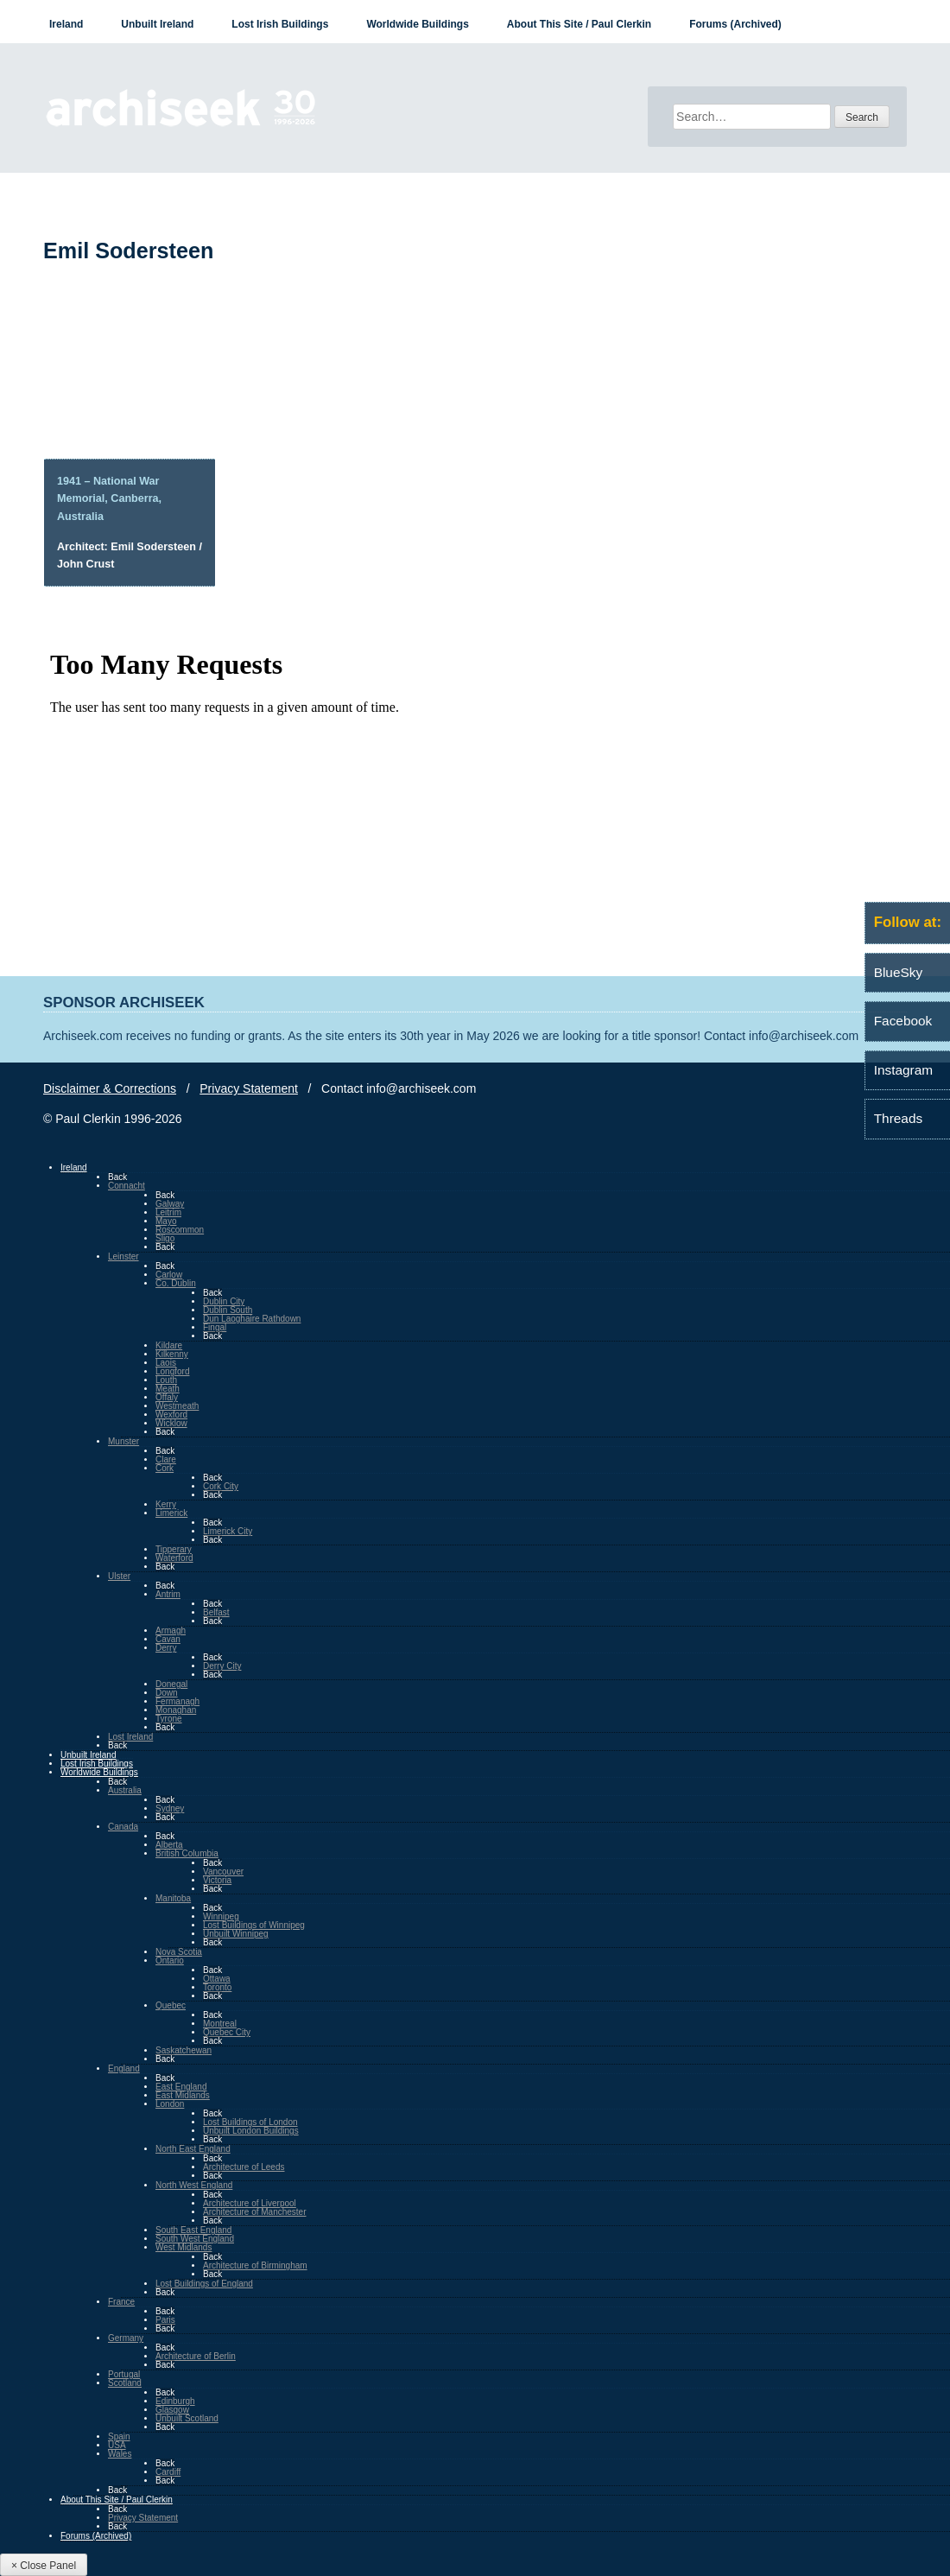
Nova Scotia (178, 1952)
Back (117, 1177)
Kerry (165, 1504)
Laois (165, 1362)
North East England (193, 2149)
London (169, 2104)
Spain (119, 2436)
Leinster (123, 1256)
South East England (193, 2230)
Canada (123, 1826)
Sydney (169, 1808)
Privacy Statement (249, 1088)
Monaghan (175, 1710)
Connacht (126, 1185)
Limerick (171, 1513)
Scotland (125, 2383)
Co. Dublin (175, 1283)
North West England (193, 2185)
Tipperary (173, 1549)
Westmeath (177, 1406)
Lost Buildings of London (250, 2122)
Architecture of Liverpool (249, 2203)
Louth (166, 1380)
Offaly (166, 1397)
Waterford (174, 1558)
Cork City (220, 1486)
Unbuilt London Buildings (251, 2130)
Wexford (171, 1414)
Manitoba (173, 1898)
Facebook (903, 1020)
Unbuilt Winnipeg (236, 1933)
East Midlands (182, 2095)
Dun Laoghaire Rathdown (252, 1318)
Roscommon (179, 1229)
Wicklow (171, 1423)
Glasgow (172, 2409)
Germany (125, 2338)
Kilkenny (171, 1354)
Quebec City (226, 2032)
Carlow (168, 1274)
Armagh (170, 1630)
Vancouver (223, 1871)
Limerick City (227, 1531)
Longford (172, 1371)
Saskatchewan (183, 2050)
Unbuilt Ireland (157, 24)
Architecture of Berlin (195, 2356)
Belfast (216, 1612)
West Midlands (183, 2247)
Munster (123, 1441)
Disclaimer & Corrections (109, 1088)
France (121, 2301)
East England (181, 2086)
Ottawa (217, 1978)
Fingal (214, 1327)
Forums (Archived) (735, 24)
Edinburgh (175, 2401)
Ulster (119, 1576)
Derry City (222, 1666)
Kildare (168, 1345)
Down (166, 1692)
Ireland (66, 24)
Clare (165, 1459)
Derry (165, 1648)
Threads (898, 1118)
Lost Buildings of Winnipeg (254, 1925)
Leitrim (168, 1212)
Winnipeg (221, 1916)
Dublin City (223, 1301)
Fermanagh (177, 1701)
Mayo (165, 1221)
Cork (164, 1468)
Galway (169, 1204)
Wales (119, 2454)
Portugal (124, 2374)
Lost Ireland (130, 1737)
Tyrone (168, 1718)
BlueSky (898, 972)
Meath (167, 1388)
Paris (165, 2320)
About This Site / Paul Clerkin (579, 24)
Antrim (167, 1594)
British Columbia (186, 1853)
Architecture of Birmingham (255, 2265)
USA (117, 2445)
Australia (125, 1790)
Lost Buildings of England (204, 2283)
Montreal (220, 2023)
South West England (194, 2238)
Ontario (169, 1960)
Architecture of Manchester (255, 2212)
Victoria (217, 1880)
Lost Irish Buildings (279, 24)
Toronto (217, 1987)
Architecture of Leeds (244, 2167)
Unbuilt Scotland (186, 2418)
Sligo (164, 1238)
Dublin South (227, 1310)
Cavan (167, 1639)
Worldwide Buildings (417, 24)
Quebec (170, 2005)
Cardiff (167, 2472)
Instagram (903, 1070)
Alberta (169, 1845)
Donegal (171, 1684)
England (124, 2068)
